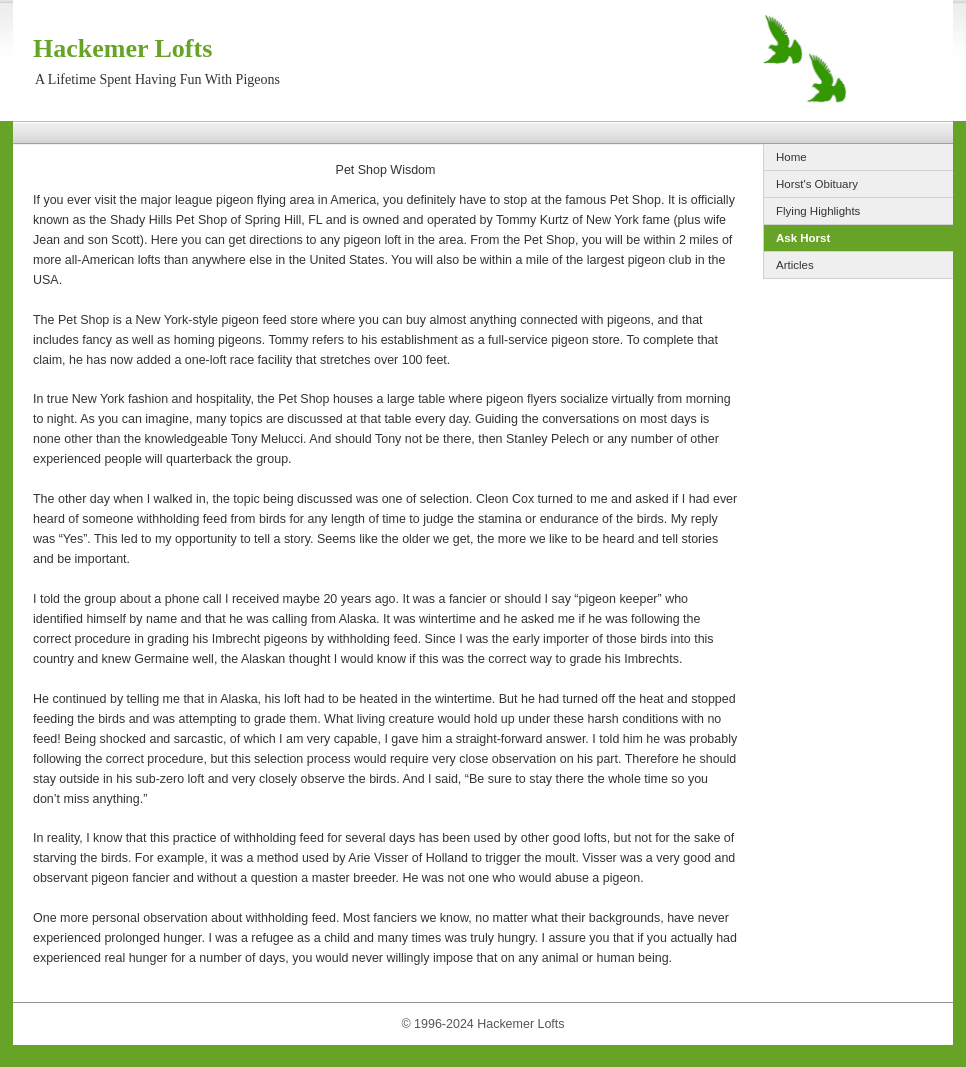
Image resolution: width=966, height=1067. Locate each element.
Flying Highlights (818, 211)
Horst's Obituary (817, 184)
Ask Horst (803, 238)
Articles (795, 265)
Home (791, 157)
